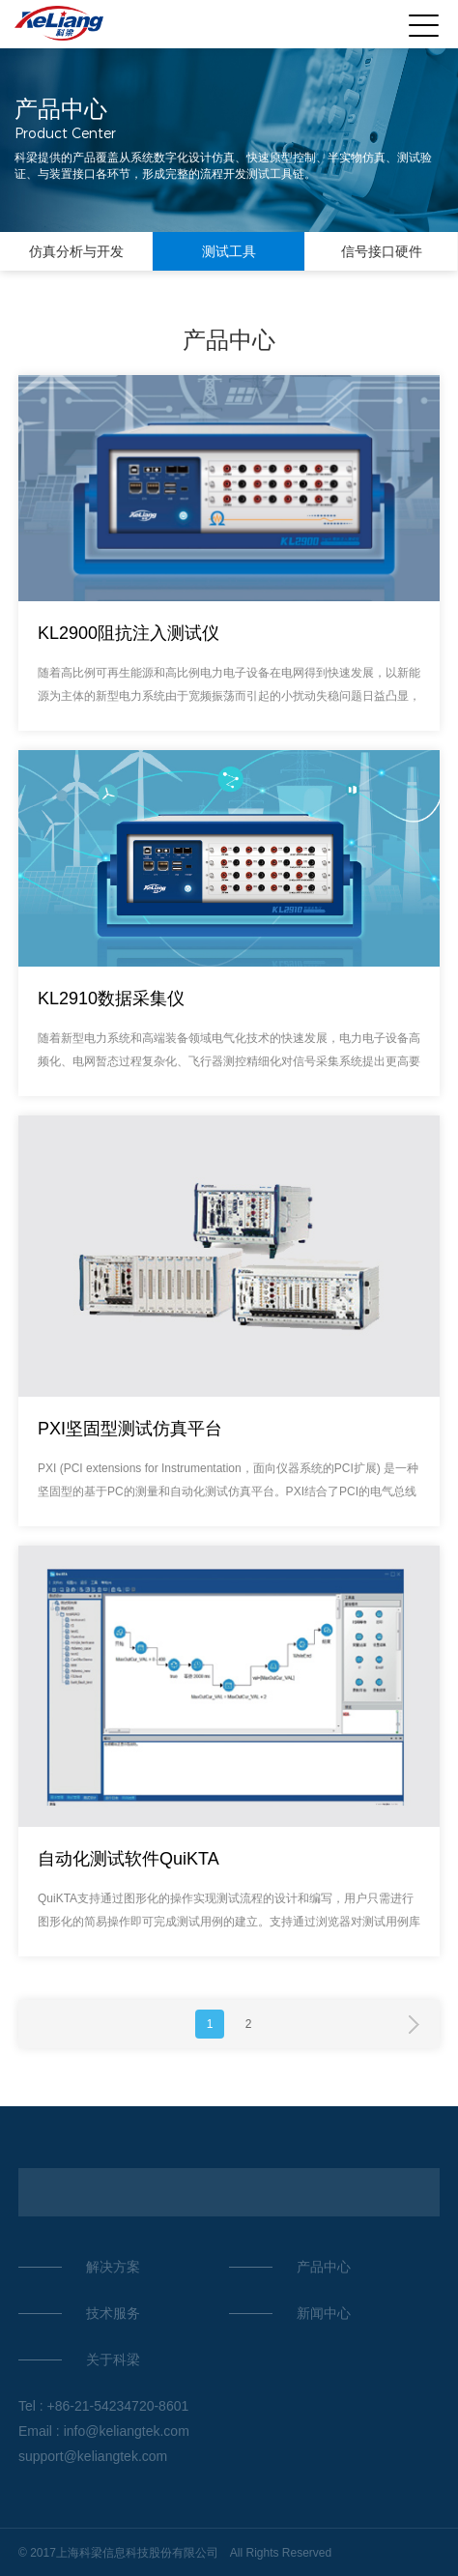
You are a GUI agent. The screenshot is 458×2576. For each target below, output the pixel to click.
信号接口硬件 (381, 251)
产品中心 (324, 2266)
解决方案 (113, 2266)
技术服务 (113, 2313)
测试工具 (229, 251)
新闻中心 (324, 2313)
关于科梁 (113, 2359)
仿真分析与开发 (76, 251)
